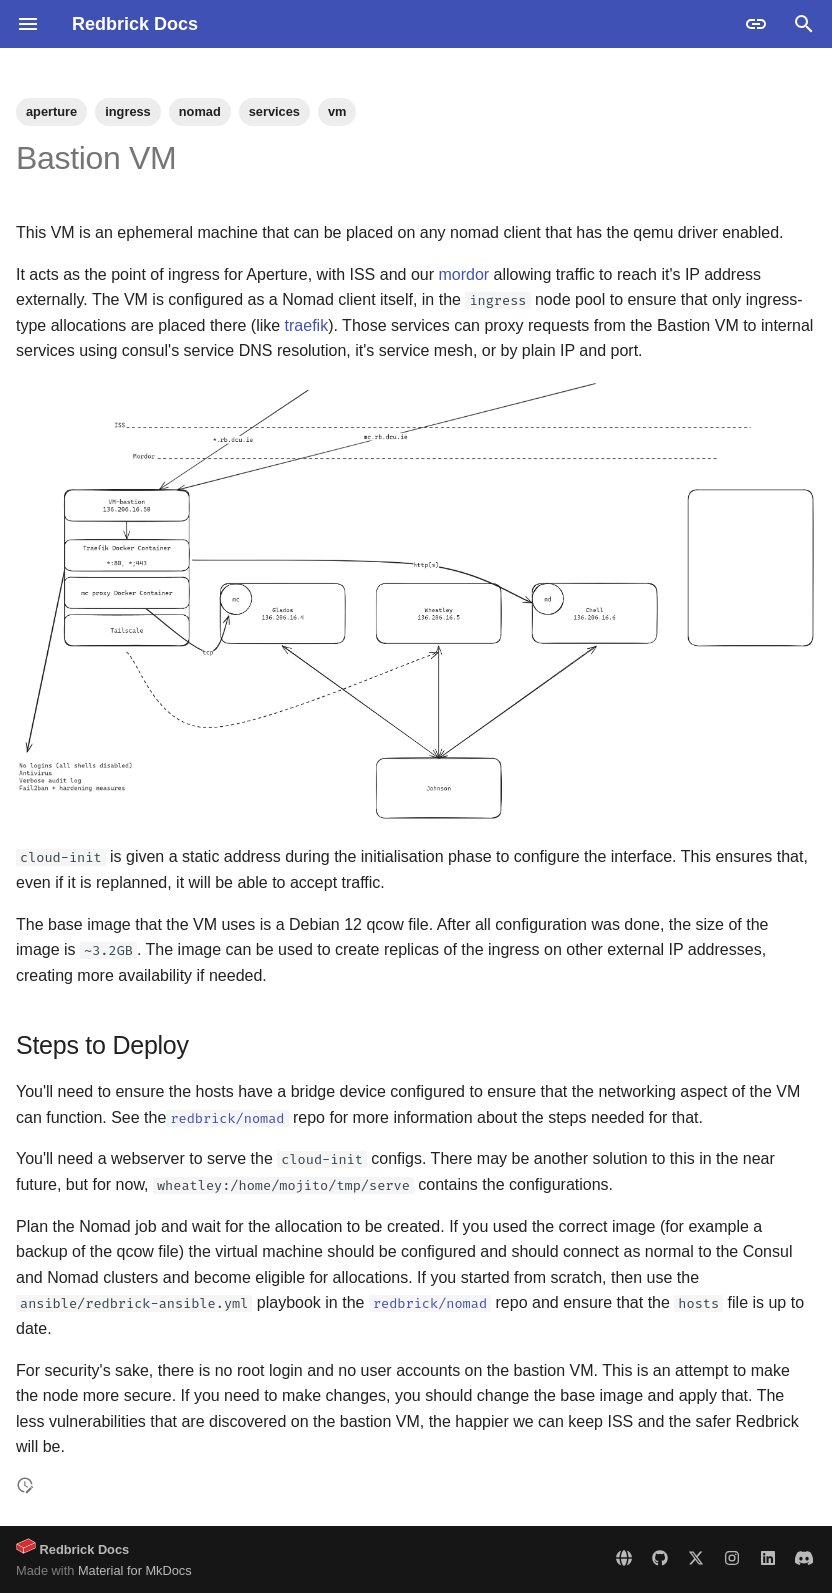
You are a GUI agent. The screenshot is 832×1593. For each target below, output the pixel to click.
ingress (128, 111)
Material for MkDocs (135, 1570)
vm (337, 111)
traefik (307, 325)
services (274, 111)
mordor (463, 274)
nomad (200, 111)
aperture (51, 111)
